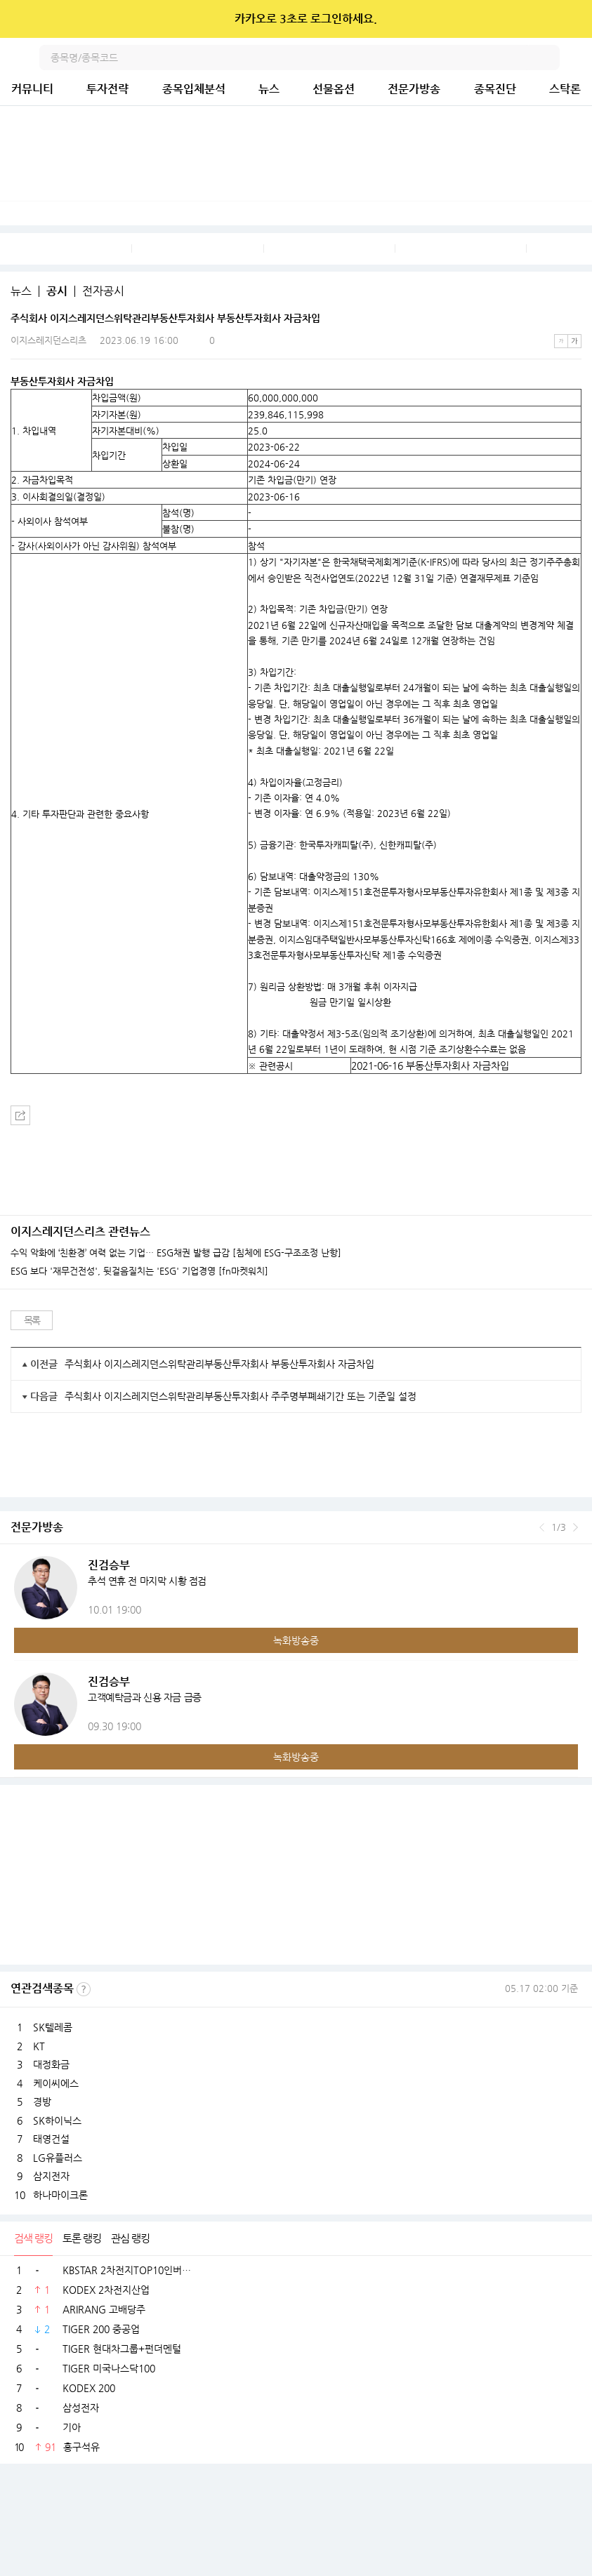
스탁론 (565, 88)
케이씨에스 (56, 2083)
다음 (575, 1527)
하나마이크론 (60, 2194)
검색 (547, 57)
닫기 (572, 19)
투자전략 (107, 88)
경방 (42, 2101)
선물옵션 (334, 88)
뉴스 (268, 88)
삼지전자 (51, 2176)
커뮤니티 (32, 88)
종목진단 (495, 88)
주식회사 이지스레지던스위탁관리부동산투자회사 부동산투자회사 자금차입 (219, 1364)
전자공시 (103, 291)
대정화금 (51, 2064)
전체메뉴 (579, 57)
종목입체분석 (193, 88)
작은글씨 (561, 341)
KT (39, 2046)
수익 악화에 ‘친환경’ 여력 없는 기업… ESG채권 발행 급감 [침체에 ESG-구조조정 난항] (176, 1253)
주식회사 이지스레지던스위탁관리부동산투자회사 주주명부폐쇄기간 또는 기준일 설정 (240, 1396)
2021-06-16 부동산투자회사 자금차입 (430, 1065)
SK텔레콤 (52, 2027)
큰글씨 (574, 341)
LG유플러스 (57, 2157)
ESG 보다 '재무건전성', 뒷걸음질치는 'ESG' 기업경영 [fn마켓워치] (139, 1271)
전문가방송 (414, 88)
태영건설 (51, 2138)
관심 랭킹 (130, 2238)
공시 (56, 291)
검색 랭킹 (33, 2238)
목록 (32, 1320)
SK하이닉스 (57, 2120)
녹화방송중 (296, 1640)
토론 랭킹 (82, 2238)
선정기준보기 (84, 1989)
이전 (541, 1527)
